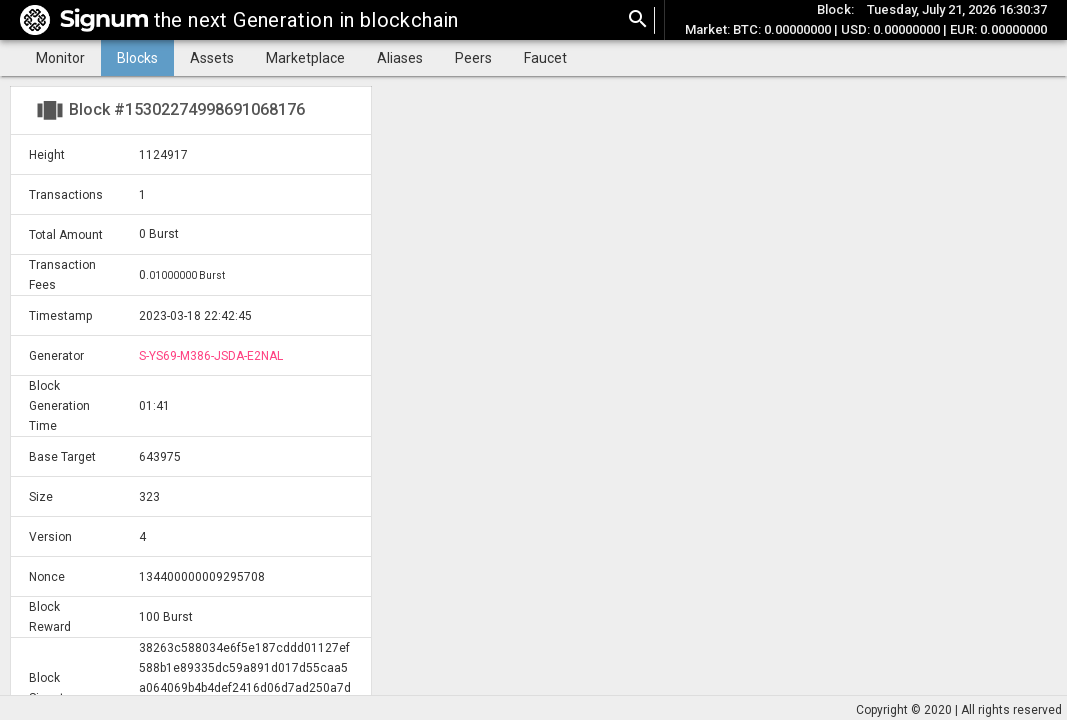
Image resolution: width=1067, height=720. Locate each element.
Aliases (400, 58)
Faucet (545, 58)
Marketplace (305, 58)
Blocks (137, 58)
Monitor (60, 58)
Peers (473, 58)
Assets (212, 58)
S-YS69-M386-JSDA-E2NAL (211, 356)
